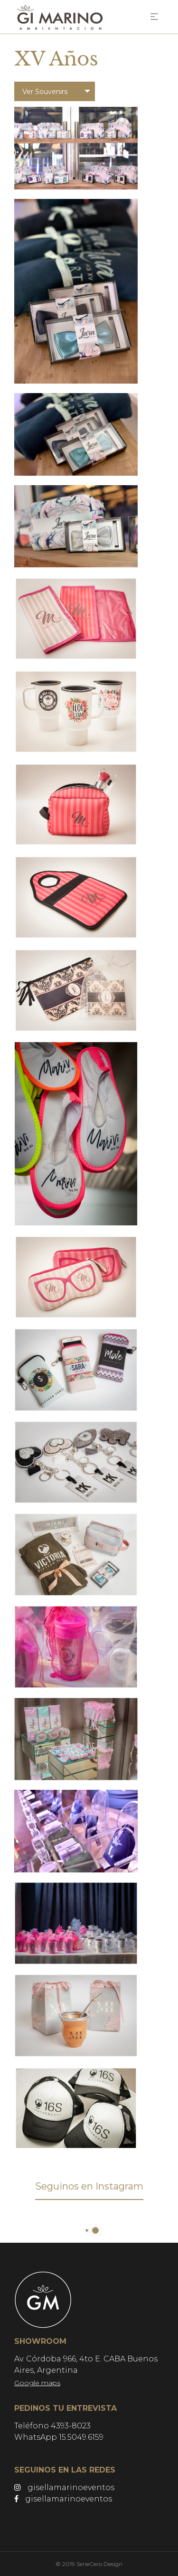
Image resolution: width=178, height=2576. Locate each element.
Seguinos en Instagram (89, 2186)
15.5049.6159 (81, 2437)
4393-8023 (71, 2425)
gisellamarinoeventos (64, 2487)
